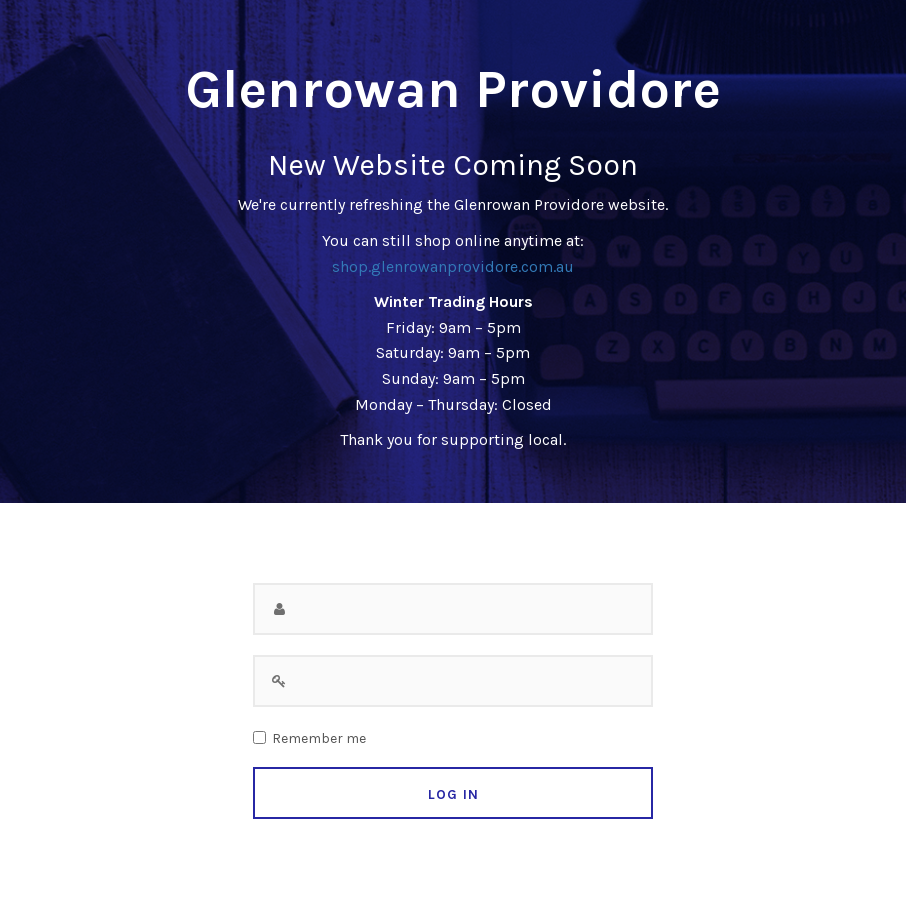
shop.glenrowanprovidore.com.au (453, 266)
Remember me (319, 739)
